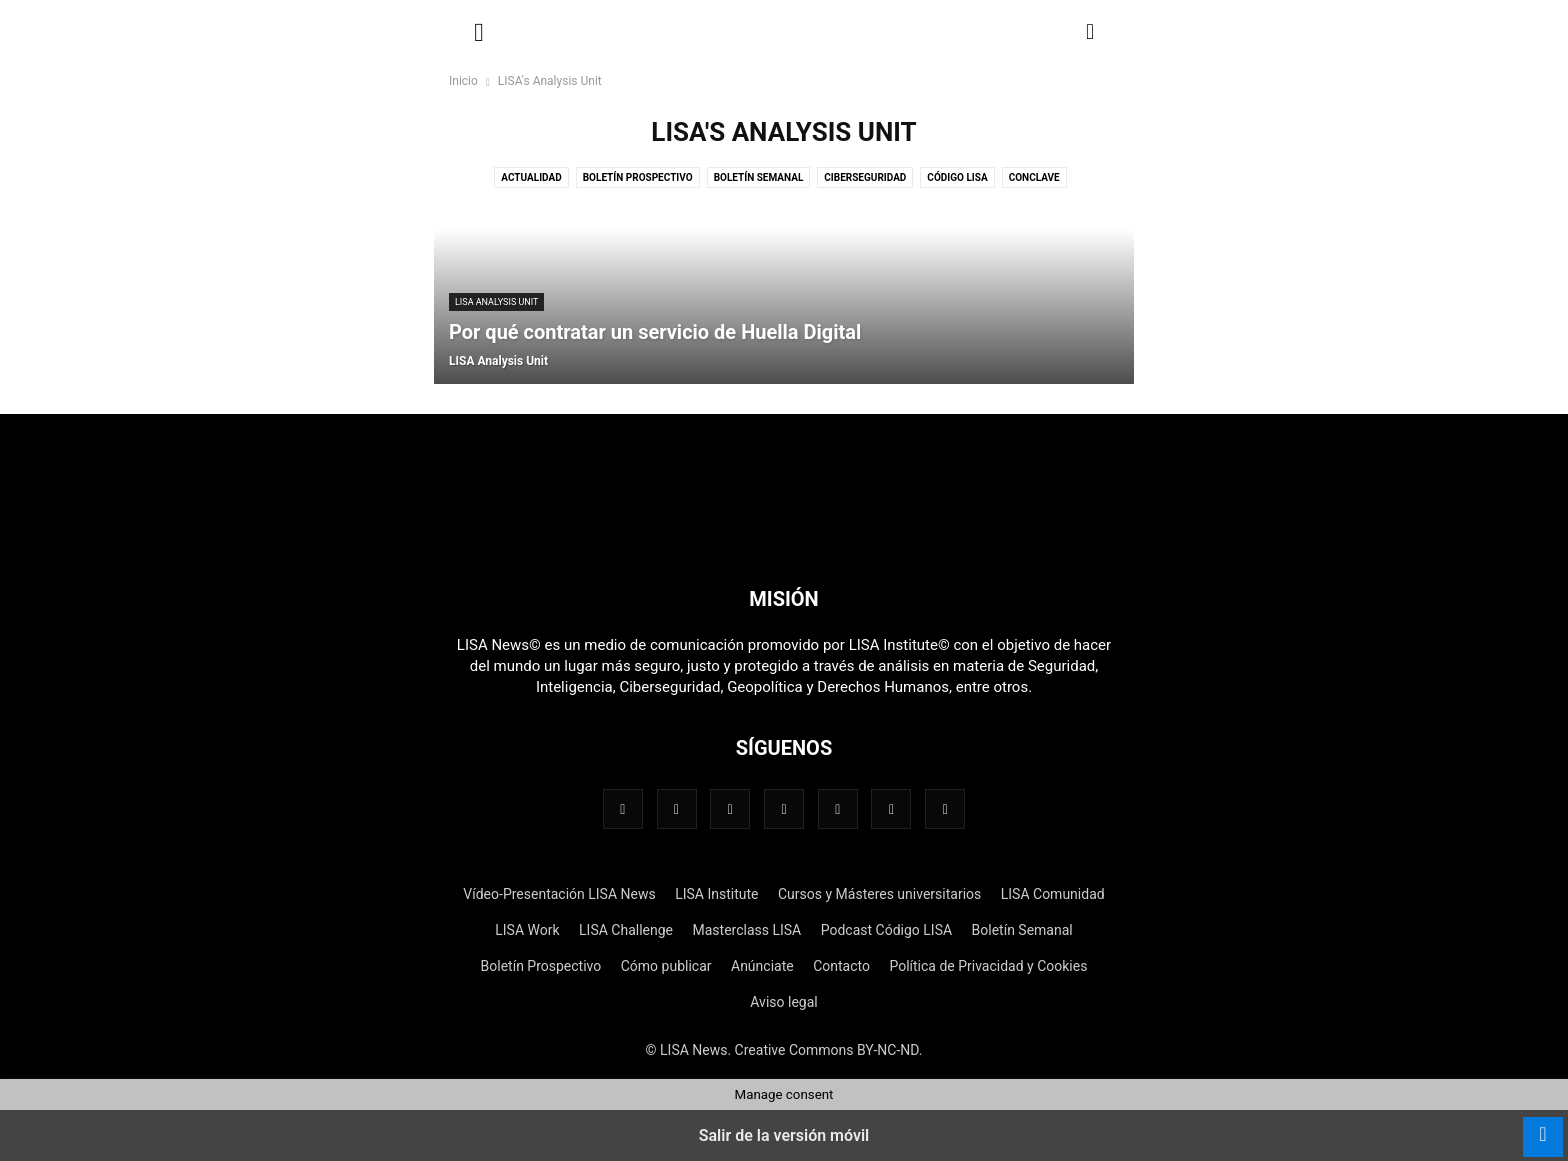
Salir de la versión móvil (784, 1135)
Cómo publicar (666, 966)
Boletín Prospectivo (638, 177)
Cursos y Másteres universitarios (879, 894)
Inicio (463, 81)
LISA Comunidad (1053, 894)
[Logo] (784, 538)
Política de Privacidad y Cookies (988, 966)
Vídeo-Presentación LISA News (559, 894)
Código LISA (957, 177)
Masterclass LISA (746, 930)
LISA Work (527, 930)
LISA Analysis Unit (496, 302)
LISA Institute (716, 894)
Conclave (1034, 177)
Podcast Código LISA (886, 930)
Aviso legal (783, 1002)
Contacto (841, 966)
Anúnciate (762, 966)
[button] (479, 30)
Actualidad (531, 177)
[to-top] (1543, 1127)
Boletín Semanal (759, 177)
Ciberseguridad (865, 177)
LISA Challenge (626, 930)
